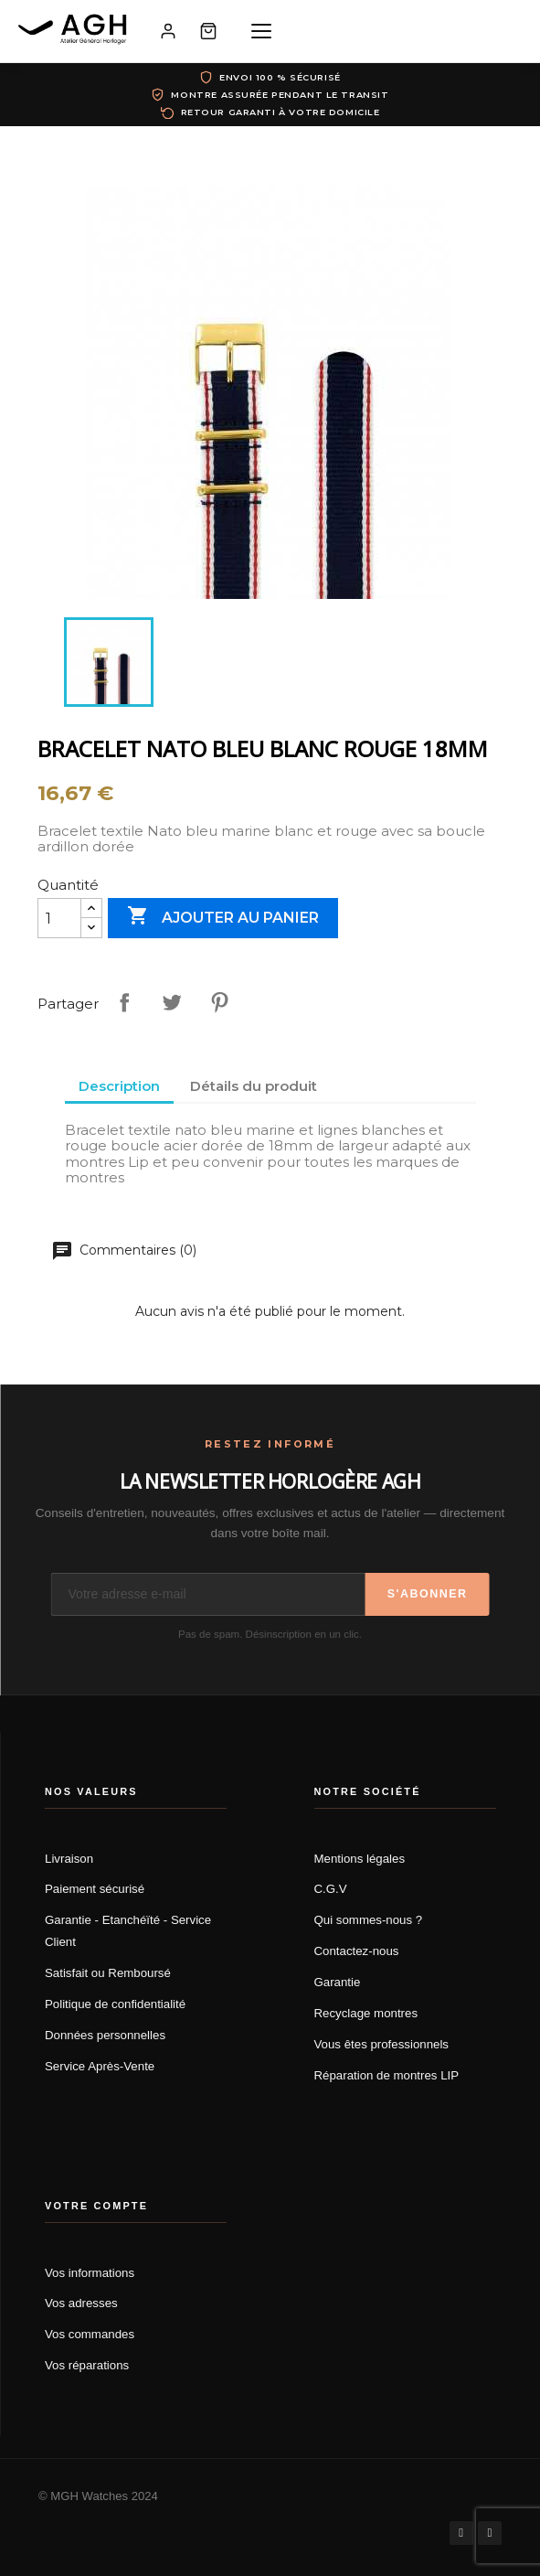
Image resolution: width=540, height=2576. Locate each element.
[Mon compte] (168, 31)
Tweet (172, 1002)
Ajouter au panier (223, 917)
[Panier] (208, 31)
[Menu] (261, 31)
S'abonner (427, 1593)
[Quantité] (59, 918)
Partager (124, 1002)
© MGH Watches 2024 (98, 2496)
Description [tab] (119, 1086)
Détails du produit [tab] (253, 1086)
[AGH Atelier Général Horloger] (75, 31)
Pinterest (219, 1002)
